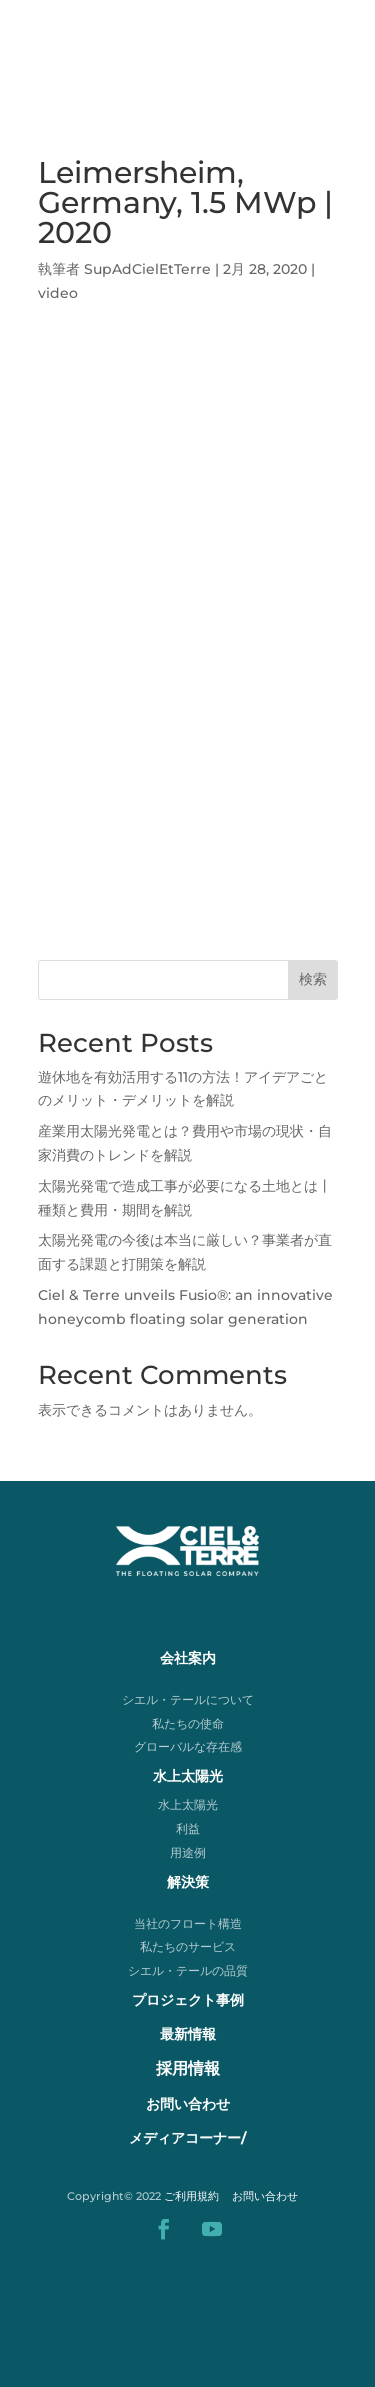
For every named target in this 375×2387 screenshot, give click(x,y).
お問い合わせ (265, 2196)
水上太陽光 (188, 1804)
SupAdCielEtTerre (147, 269)
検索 (313, 979)
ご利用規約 (191, 2196)
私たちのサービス (188, 1946)
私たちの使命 (188, 1723)
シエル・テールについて (188, 1699)
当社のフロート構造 (188, 1923)
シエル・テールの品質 (188, 1970)
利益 (188, 1828)
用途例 (188, 1852)
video (58, 293)
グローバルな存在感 (188, 1746)
